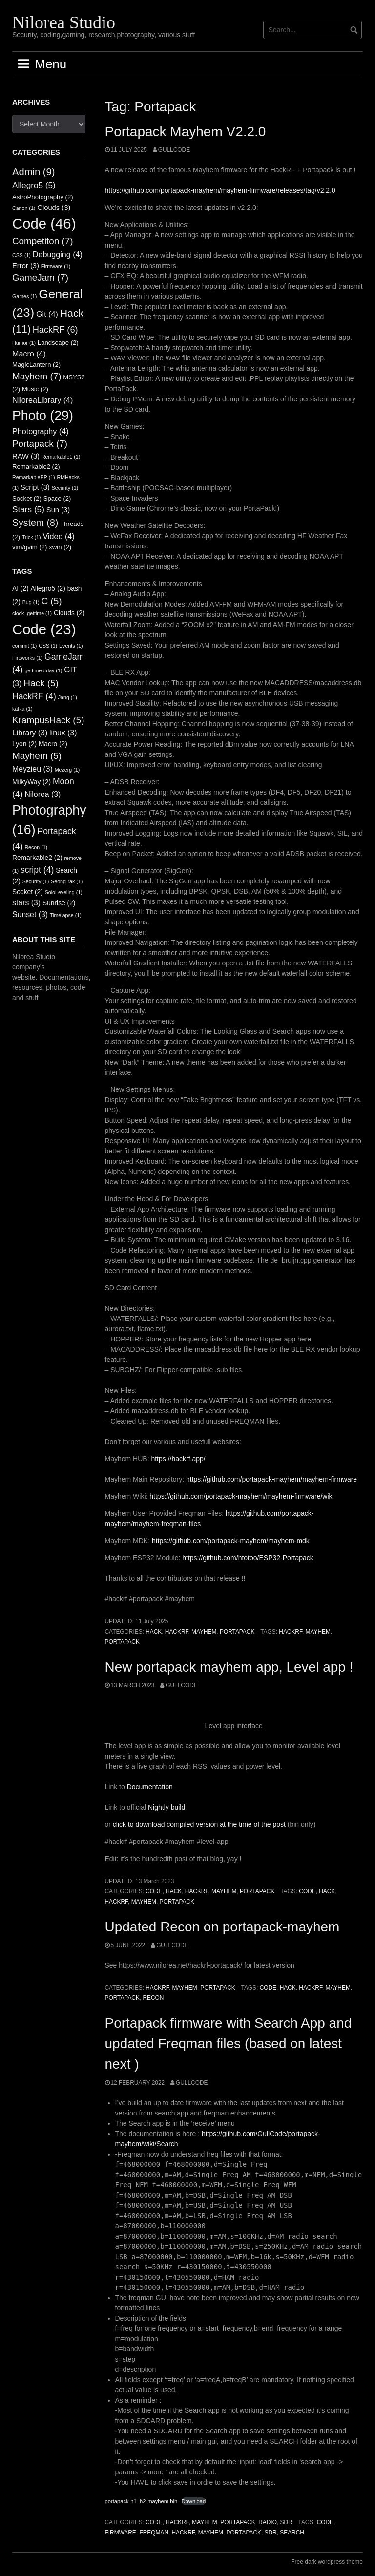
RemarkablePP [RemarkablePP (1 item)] (33, 477)
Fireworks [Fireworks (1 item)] (27, 658)
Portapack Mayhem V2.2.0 (185, 131)
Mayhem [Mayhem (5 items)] (37, 756)
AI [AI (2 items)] (20, 588)
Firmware (120, 2532)
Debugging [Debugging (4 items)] (58, 254)
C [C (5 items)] (52, 601)
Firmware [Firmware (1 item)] (55, 266)
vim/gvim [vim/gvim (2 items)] (29, 547)
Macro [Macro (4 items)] (29, 353)
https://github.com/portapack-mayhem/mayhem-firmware (271, 1479)
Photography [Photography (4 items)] (40, 431)
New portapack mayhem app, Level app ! (229, 1667)
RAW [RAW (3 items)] (26, 456)
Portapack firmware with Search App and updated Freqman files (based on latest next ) (228, 2043)
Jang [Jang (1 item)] (67, 697)
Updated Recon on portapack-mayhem (222, 1926)
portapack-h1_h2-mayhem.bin (141, 2501)
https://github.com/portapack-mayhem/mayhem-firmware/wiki (241, 1496)
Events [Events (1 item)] (71, 646)
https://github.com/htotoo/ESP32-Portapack (247, 1558)
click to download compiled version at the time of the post (199, 1824)
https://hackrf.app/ (178, 1459)
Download (194, 2501)
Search (292, 2532)
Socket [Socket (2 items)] (27, 498)
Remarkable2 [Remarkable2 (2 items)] (36, 466)
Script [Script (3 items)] (35, 487)
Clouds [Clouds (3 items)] (53, 207)
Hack (154, 1631)
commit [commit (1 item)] (24, 646)
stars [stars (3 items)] (26, 903)
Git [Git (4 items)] (47, 314)
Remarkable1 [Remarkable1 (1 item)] (61, 457)
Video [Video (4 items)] (58, 536)
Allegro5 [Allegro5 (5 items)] (34, 185)
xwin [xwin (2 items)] (60, 547)
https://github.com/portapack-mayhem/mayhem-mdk (231, 1541)
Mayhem (203, 1631)
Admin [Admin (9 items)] (33, 172)
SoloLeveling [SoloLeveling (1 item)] (64, 892)
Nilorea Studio (63, 22)
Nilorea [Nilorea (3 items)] (42, 794)
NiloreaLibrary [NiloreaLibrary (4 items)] (42, 400)
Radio (267, 2522)
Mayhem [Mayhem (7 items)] (36, 376)
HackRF (176, 1631)
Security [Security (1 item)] (65, 488)
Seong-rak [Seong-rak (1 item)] (67, 881)
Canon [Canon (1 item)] (23, 208)
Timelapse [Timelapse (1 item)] (66, 915)
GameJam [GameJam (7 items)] (40, 277)
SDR (286, 2522)
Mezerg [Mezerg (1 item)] (67, 770)
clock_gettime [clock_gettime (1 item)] (32, 613)
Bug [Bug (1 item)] (31, 602)
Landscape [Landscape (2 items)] (58, 342)
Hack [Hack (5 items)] (41, 683)
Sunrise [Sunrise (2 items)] (58, 903)
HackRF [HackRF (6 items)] (55, 330)
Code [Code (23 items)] (44, 629)
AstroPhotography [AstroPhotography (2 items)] (42, 197)
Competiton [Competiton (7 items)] (42, 241)
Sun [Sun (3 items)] (58, 510)
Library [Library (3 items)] (29, 733)
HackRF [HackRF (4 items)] (34, 696)
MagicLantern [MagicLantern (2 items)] (36, 364)
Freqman (153, 2532)
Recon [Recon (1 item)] (35, 847)
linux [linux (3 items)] (63, 733)
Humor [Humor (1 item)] (24, 343)
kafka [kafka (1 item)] (22, 709)
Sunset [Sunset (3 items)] (30, 914)
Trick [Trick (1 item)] (31, 537)
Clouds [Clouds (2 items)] (69, 613)
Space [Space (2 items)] (57, 498)
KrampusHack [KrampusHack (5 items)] (48, 720)
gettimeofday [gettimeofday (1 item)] (43, 670)
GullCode (174, 150)
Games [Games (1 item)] (24, 296)
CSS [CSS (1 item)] (21, 255)
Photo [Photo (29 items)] (42, 415)
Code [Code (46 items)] (44, 223)
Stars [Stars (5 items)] (28, 509)
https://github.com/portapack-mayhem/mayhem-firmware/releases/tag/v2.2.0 (220, 190)
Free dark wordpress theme (327, 2561)
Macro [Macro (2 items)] (53, 744)
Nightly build (166, 1807)
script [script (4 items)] (37, 870)
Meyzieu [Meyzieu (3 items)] (32, 769)
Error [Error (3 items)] (25, 266)
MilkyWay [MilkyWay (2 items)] (31, 782)
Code (154, 1891)
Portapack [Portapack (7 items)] (39, 444)
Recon (153, 1997)
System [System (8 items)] (35, 522)
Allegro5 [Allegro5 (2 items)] (48, 588)
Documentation (150, 1787)
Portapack (237, 1631)
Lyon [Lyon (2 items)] (24, 744)
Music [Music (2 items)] (35, 389)
